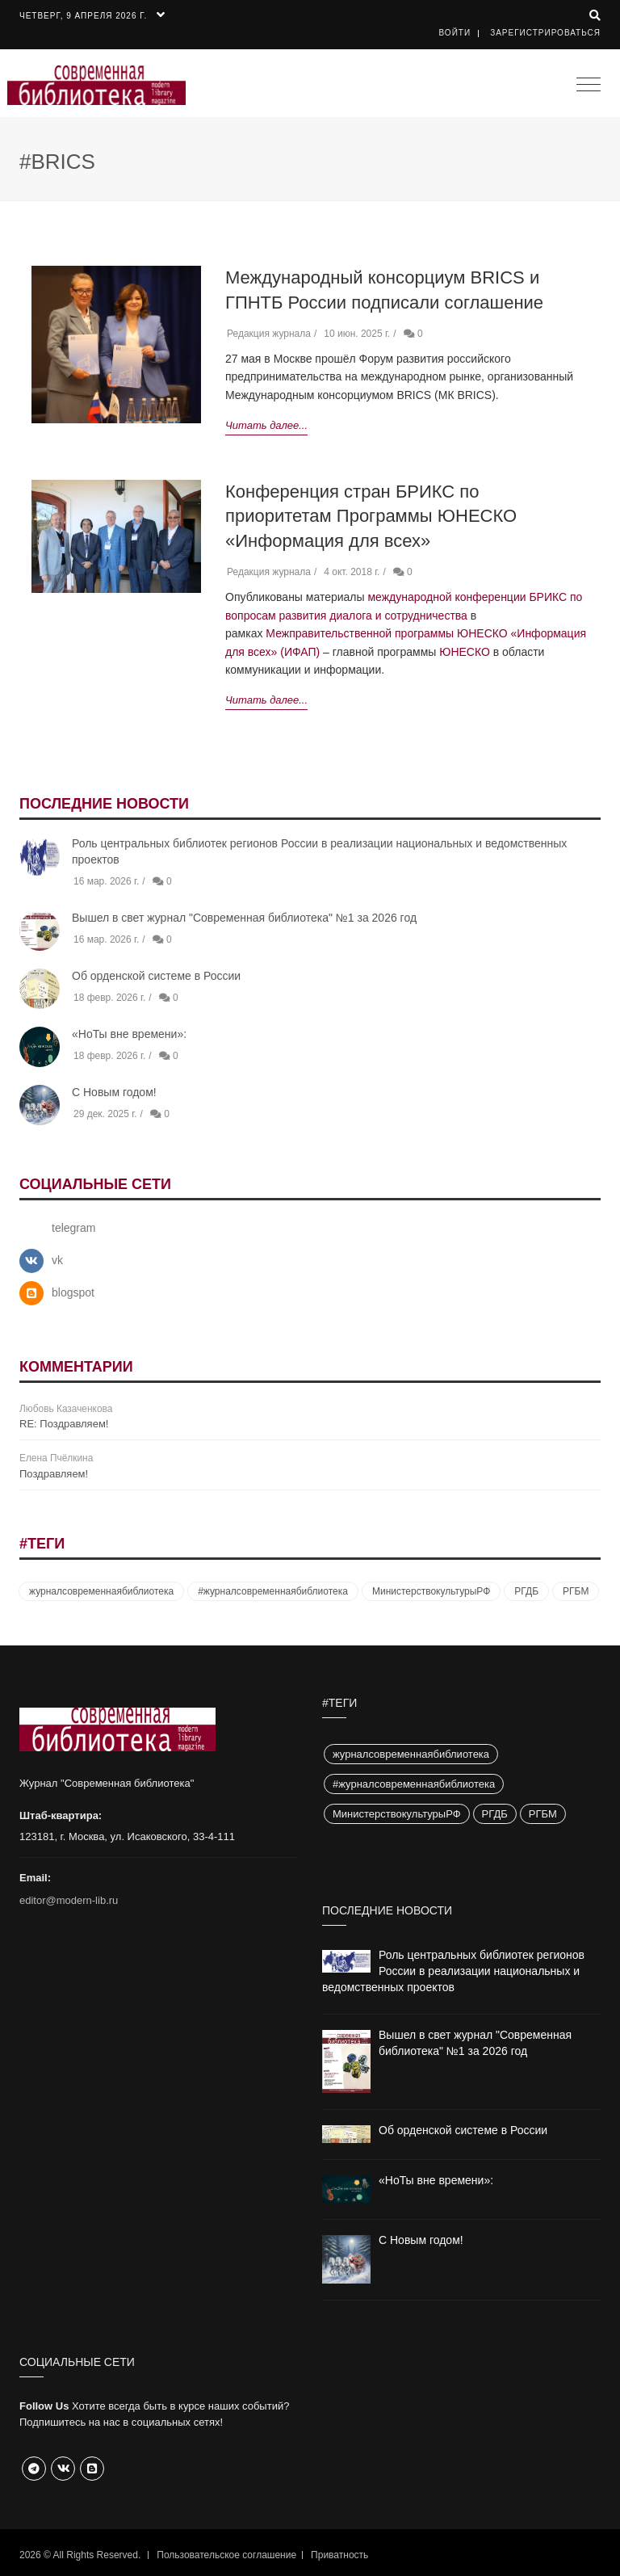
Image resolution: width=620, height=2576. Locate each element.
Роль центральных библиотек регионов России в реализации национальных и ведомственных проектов (453, 1971)
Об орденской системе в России (156, 975)
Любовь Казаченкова (65, 1408)
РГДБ (526, 1591)
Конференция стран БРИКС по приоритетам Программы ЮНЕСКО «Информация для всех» (371, 516)
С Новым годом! (114, 1092)
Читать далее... (266, 425)
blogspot (73, 1292)
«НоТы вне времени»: (129, 1033)
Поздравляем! (53, 1474)
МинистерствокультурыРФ (431, 1591)
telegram (73, 1227)
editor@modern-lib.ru (68, 1900)
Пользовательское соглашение (226, 2555)
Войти (455, 32)
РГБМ (576, 1591)
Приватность (339, 2555)
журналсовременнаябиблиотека (101, 1591)
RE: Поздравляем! (63, 1424)
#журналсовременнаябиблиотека (273, 1591)
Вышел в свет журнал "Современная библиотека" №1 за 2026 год (244, 917)
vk (57, 1260)
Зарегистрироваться (545, 32)
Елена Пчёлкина (56, 1458)
